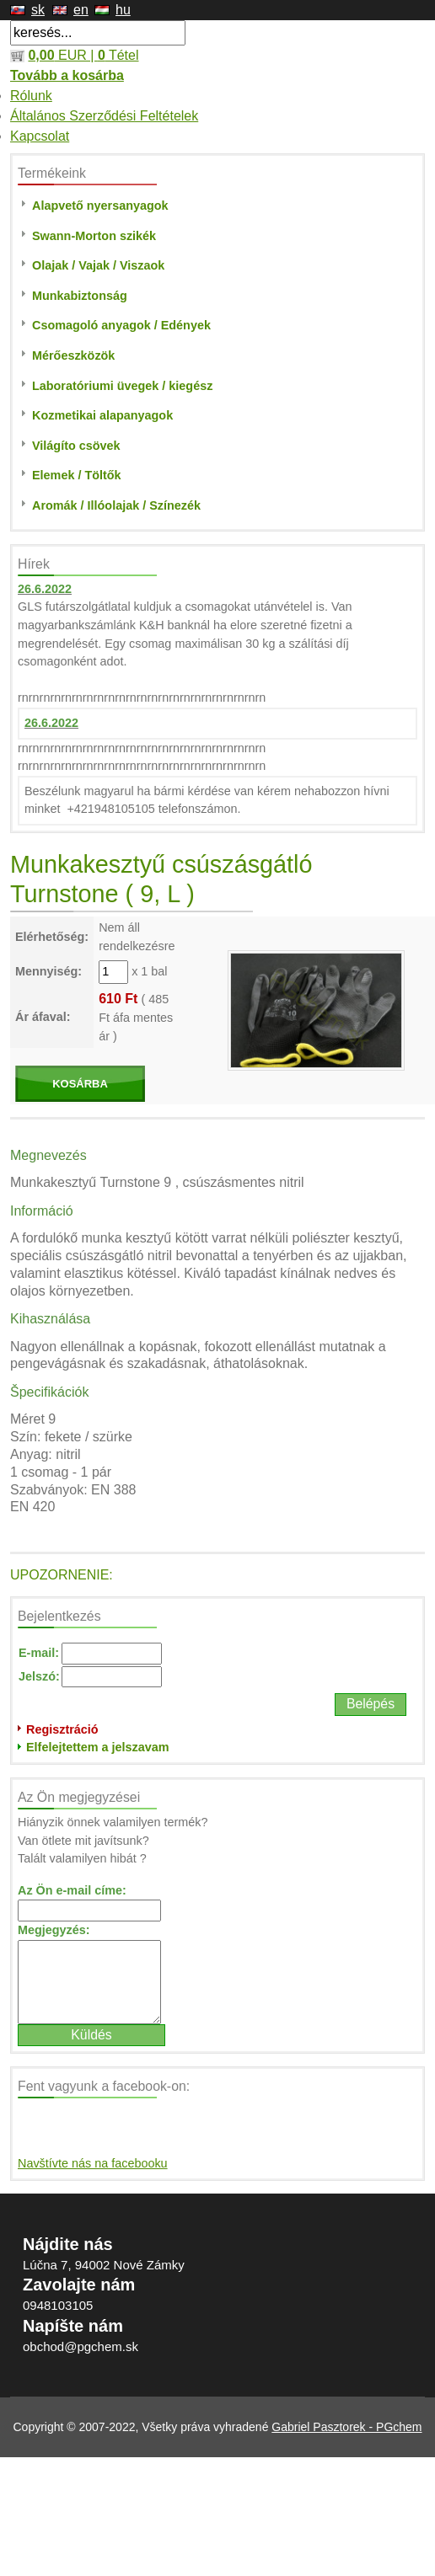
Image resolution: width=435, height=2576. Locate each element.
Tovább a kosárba (67, 75)
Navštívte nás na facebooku (93, 2163)
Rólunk (31, 95)
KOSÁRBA (80, 1083)
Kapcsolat (39, 136)
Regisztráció (62, 1729)
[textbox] (97, 32)
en (81, 10)
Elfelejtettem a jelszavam (97, 1747)
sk (38, 10)
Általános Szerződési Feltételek (104, 116)
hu (123, 10)
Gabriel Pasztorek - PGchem (346, 2427)
